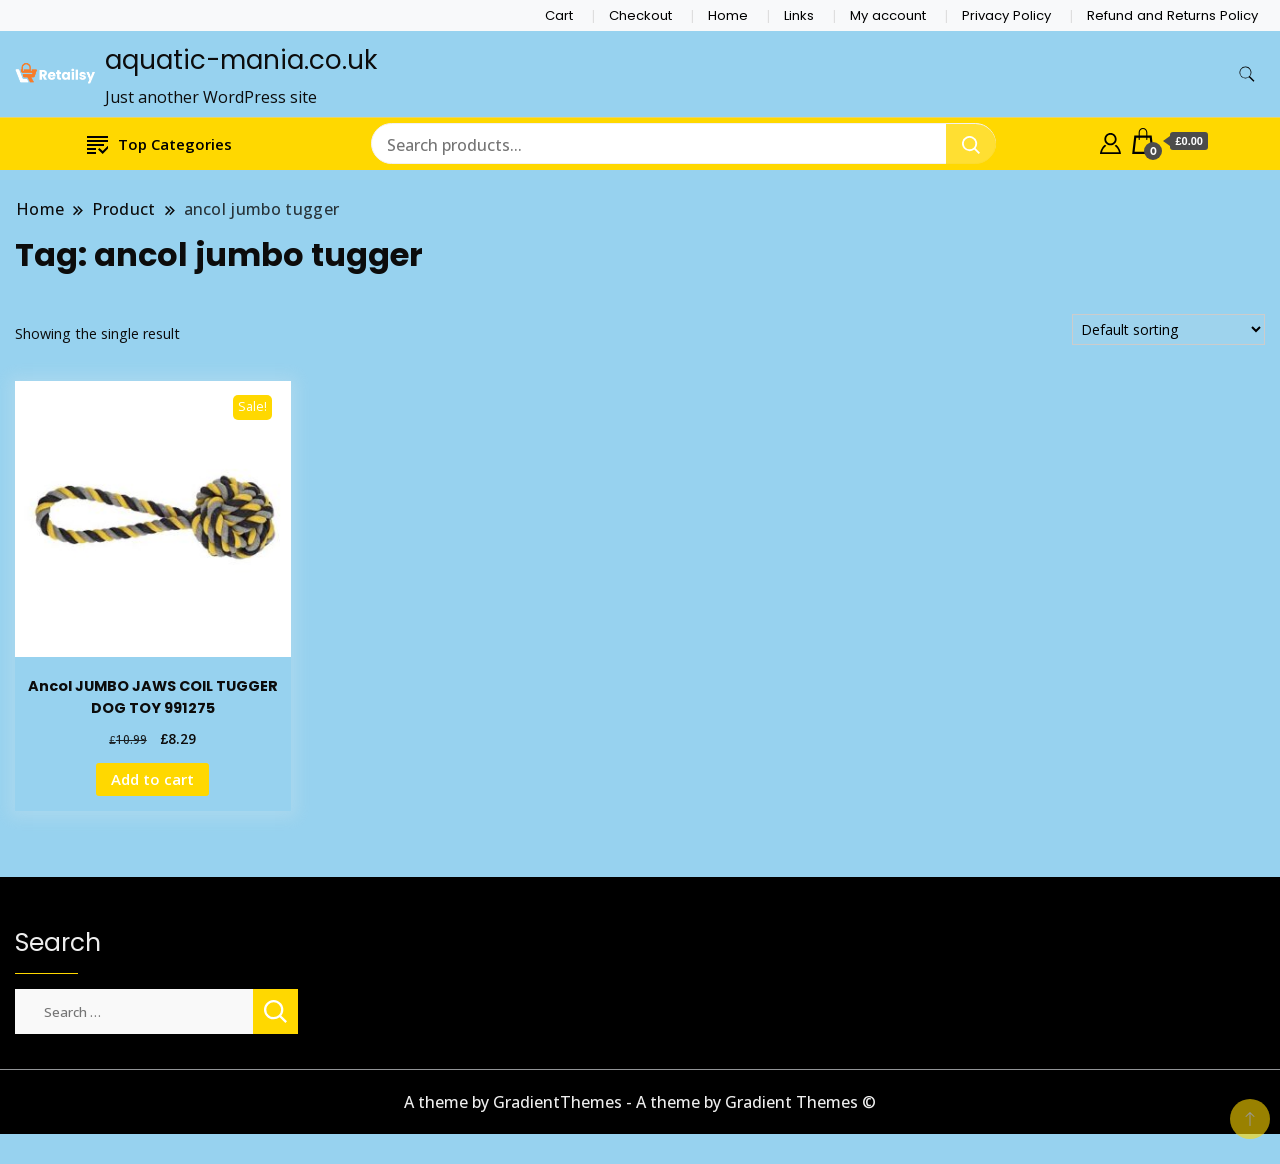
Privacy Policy (1006, 15)
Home (728, 15)
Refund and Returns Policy (1172, 15)
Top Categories (159, 143)
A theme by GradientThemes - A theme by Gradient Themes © (640, 1102)
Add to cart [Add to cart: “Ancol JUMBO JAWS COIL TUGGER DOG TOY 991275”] (152, 779)
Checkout (640, 15)
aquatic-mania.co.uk (241, 60)
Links (799, 15)
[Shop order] (1168, 329)
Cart (559, 15)
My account (888, 15)
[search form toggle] (1247, 74)
